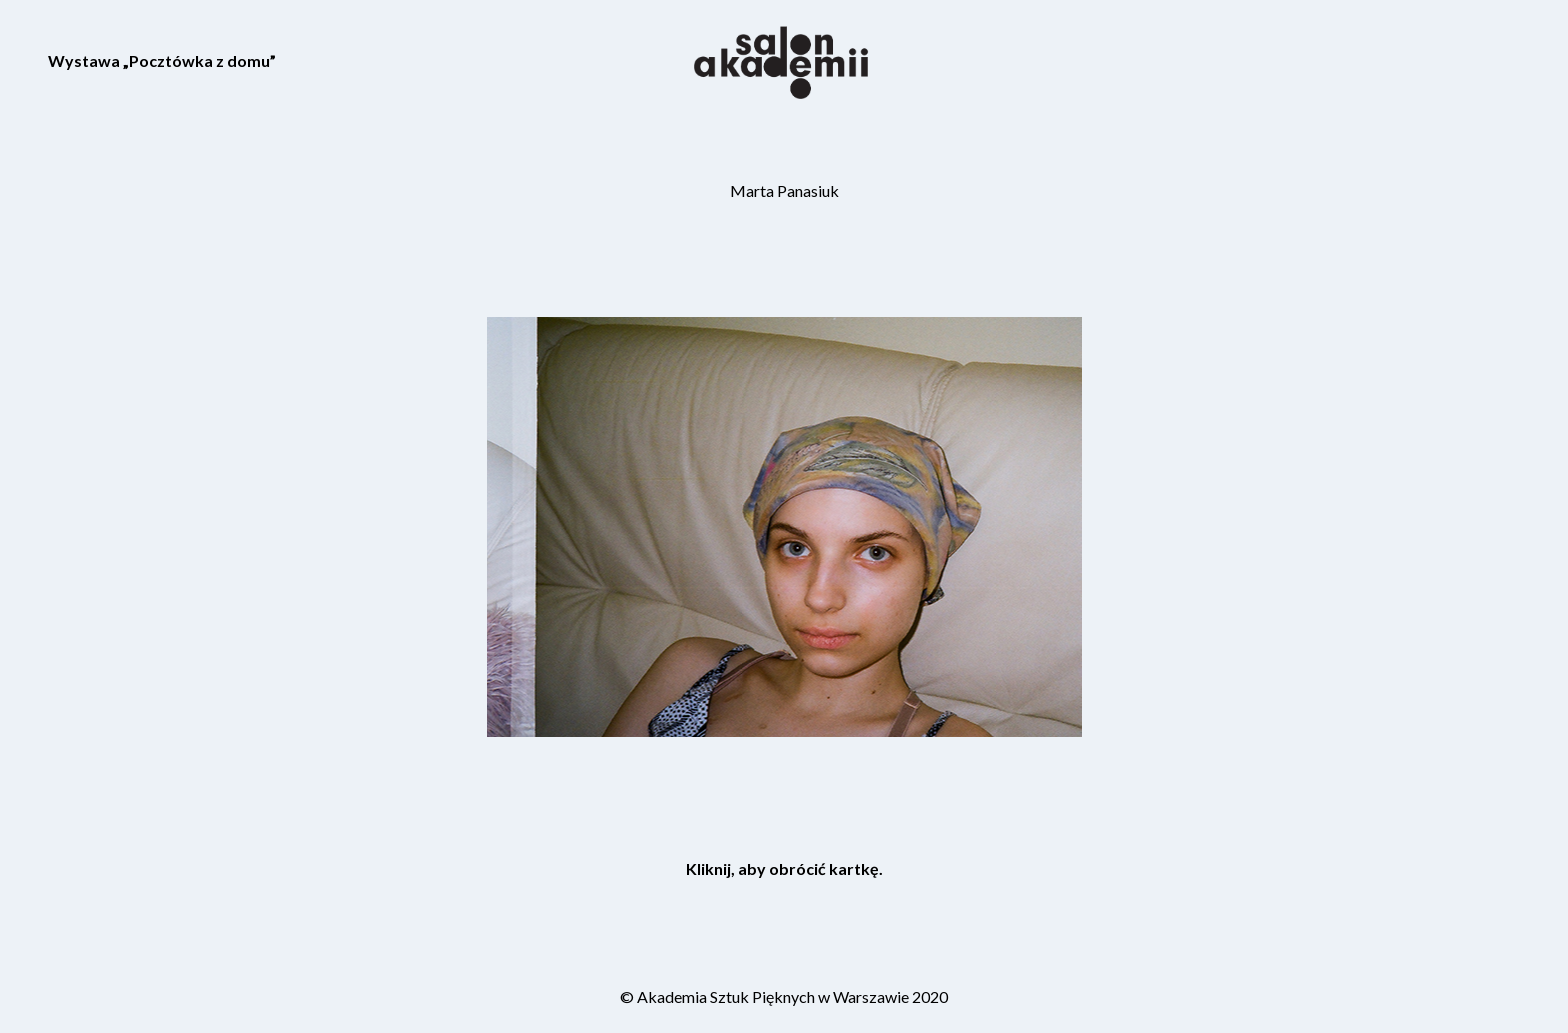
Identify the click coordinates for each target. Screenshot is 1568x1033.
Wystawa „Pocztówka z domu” (162, 60)
